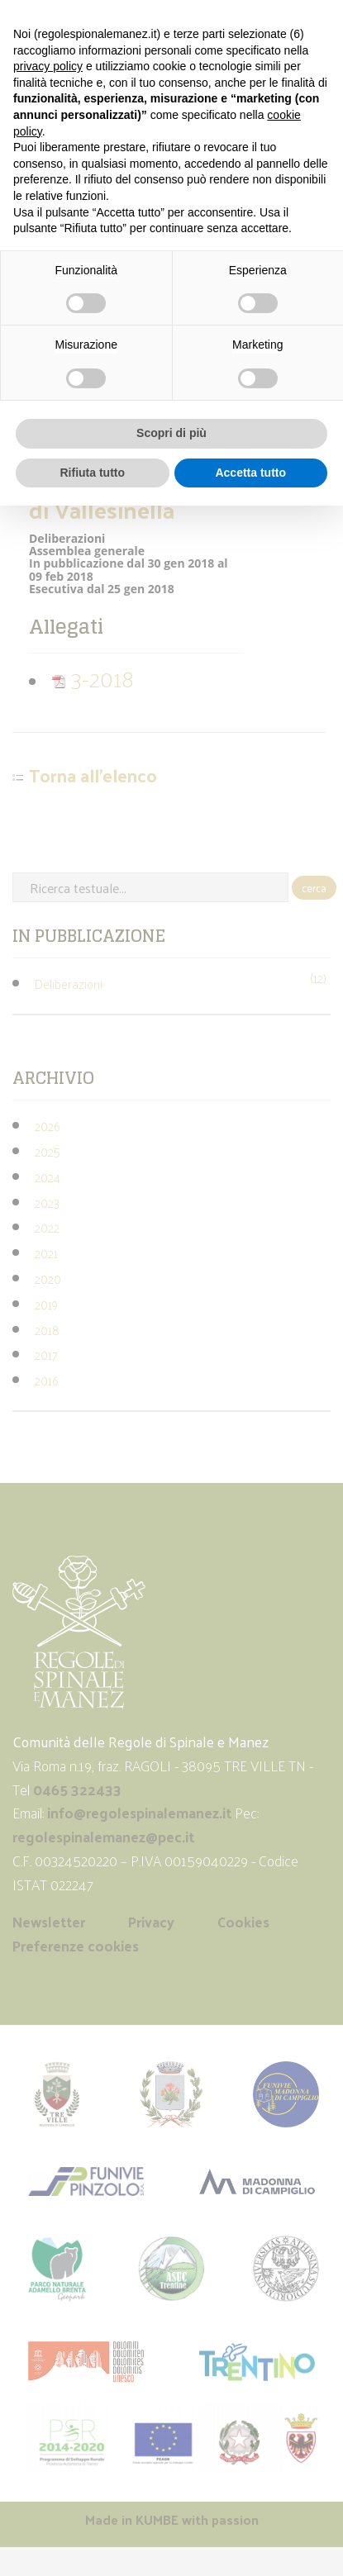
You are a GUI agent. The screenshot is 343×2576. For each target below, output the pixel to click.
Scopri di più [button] (171, 433)
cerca (314, 887)
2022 (47, 1227)
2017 (46, 1354)
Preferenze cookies (75, 1945)
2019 (46, 1304)
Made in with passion (172, 2519)
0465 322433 (77, 1789)
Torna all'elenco (93, 776)
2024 (47, 1177)
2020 (48, 1278)
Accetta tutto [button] (250, 472)
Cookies (243, 1921)
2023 (47, 1202)
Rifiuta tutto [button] (92, 472)
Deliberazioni (68, 983)
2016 (46, 1380)
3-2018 (92, 678)
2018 (47, 1330)
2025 (47, 1151)
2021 (46, 1253)
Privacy (151, 1921)
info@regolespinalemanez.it (139, 1812)
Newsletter (48, 1921)
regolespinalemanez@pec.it (105, 1836)
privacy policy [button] (48, 66)
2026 (47, 1126)
